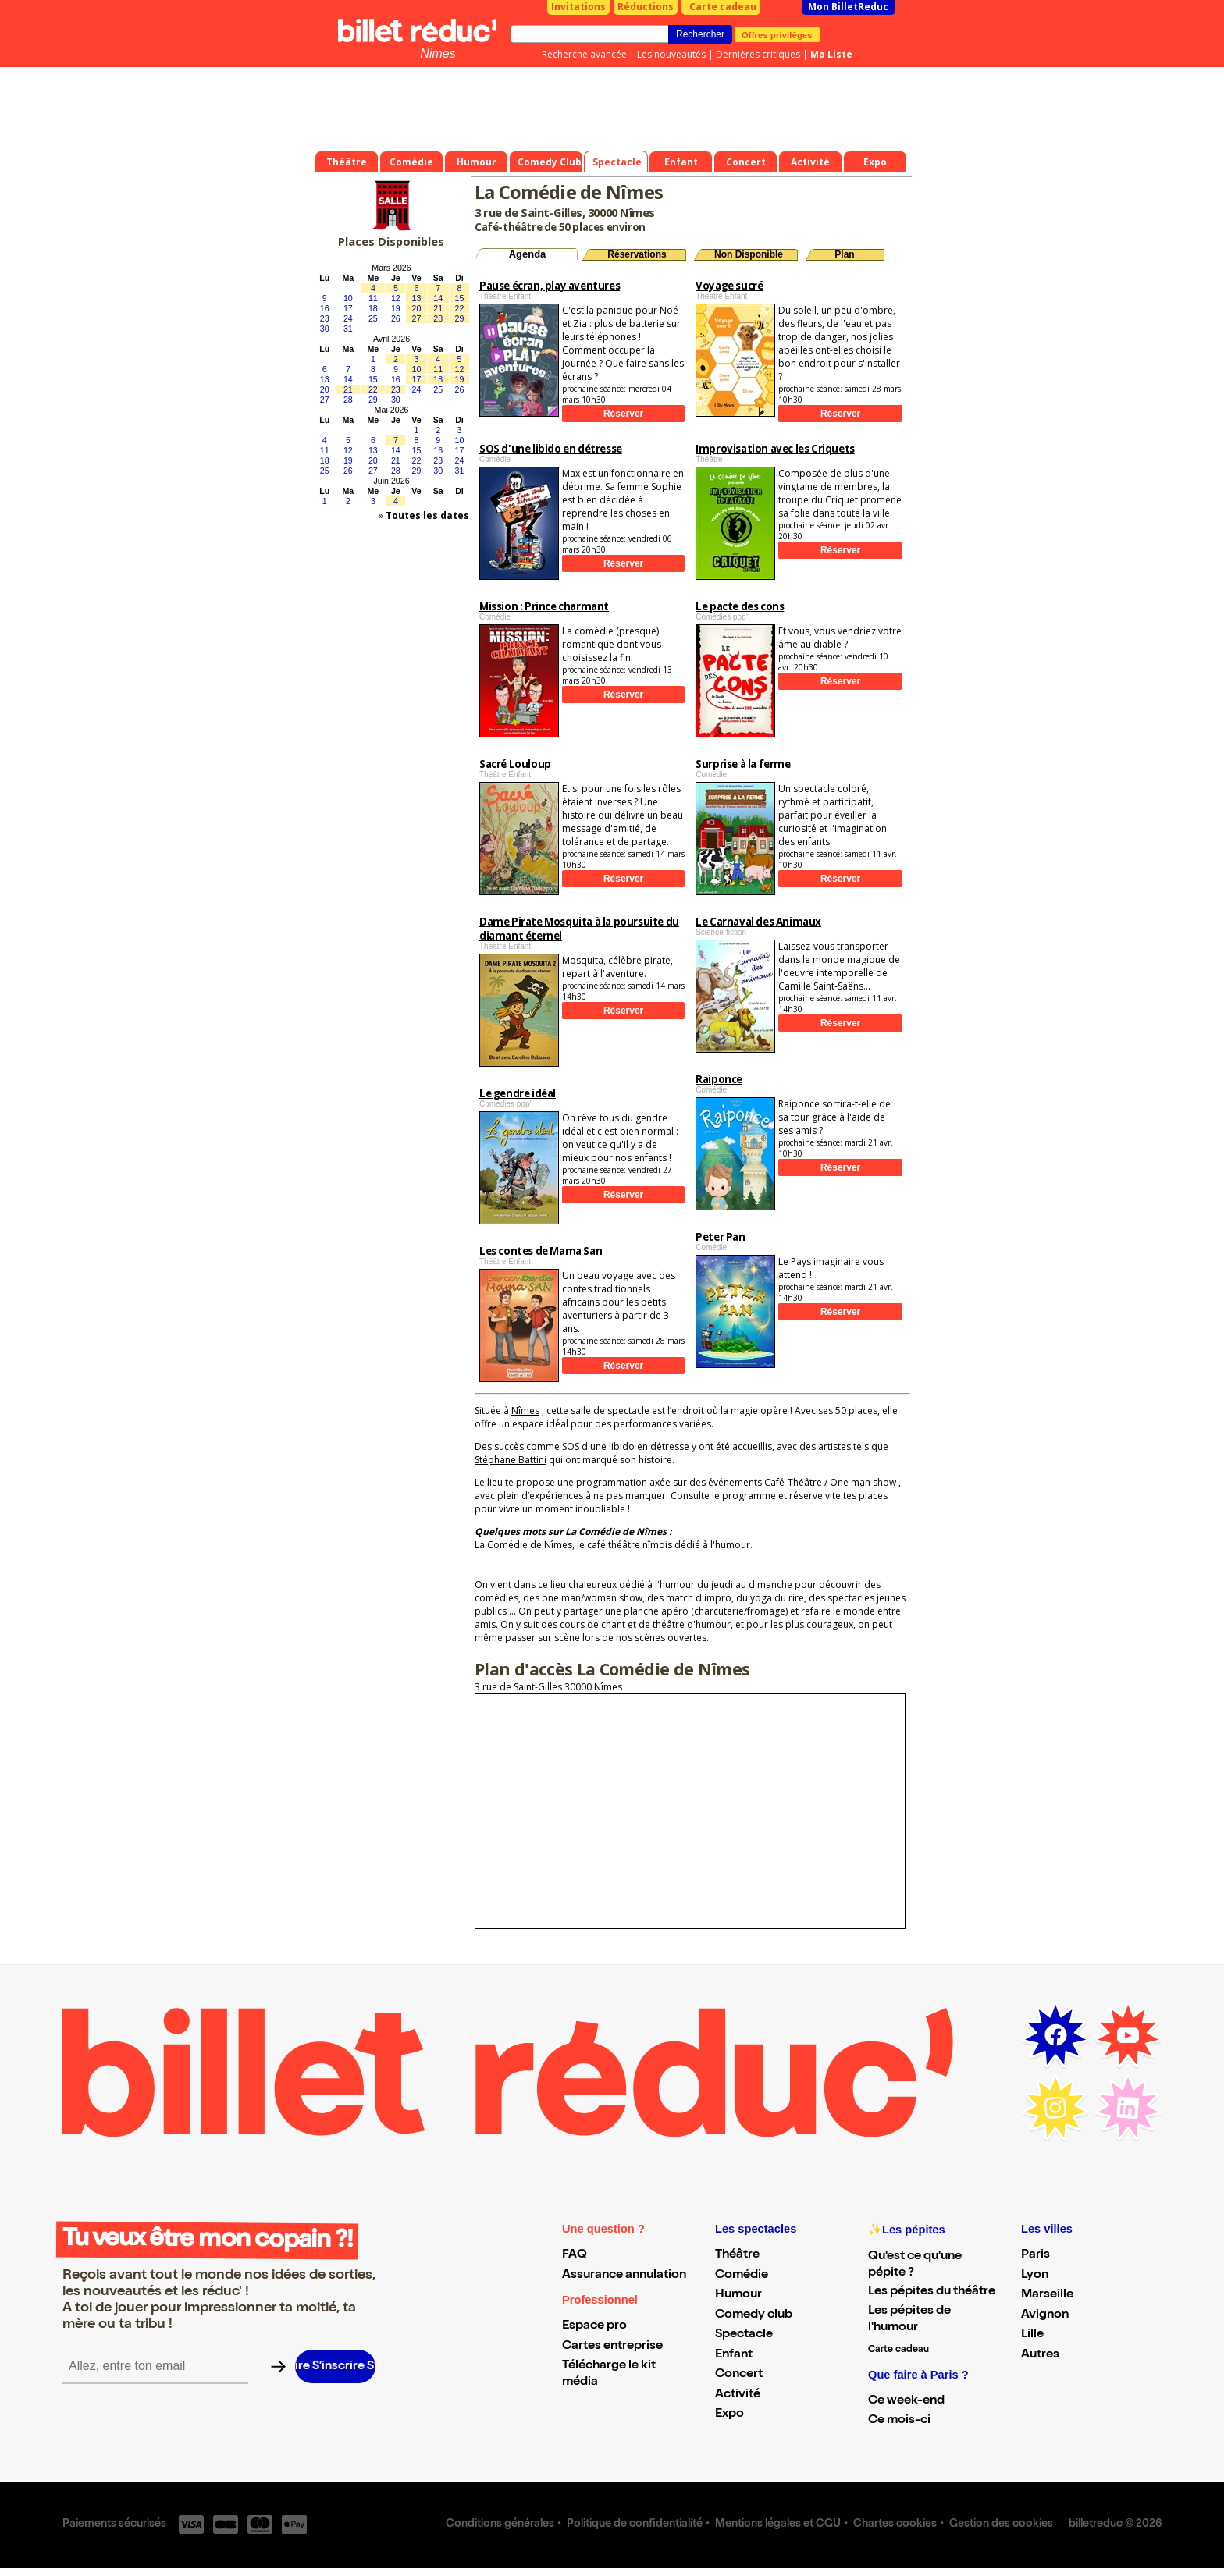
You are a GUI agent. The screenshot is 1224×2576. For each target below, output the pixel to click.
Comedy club (753, 2315)
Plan (844, 254)
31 (348, 328)
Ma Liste (831, 54)
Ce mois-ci (899, 2420)
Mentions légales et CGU (778, 2524)
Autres (1040, 2355)
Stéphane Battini (510, 1459)
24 (348, 318)
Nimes (437, 53)
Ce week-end (906, 2401)
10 (348, 298)
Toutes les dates (427, 515)
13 (417, 298)
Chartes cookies (895, 2524)
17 (348, 308)
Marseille (1047, 2295)
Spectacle (744, 2335)
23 (324, 318)
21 (438, 308)
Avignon (1045, 2315)
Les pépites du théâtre (931, 2292)
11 (373, 298)
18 (373, 308)
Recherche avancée (584, 54)
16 (324, 308)
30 (324, 328)
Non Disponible (748, 254)
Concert (739, 2374)
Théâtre (737, 2255)
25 (373, 318)
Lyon (1034, 2275)
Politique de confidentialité (635, 2524)
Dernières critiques (758, 54)
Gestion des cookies (1001, 2524)
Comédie (741, 2275)
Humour (738, 2295)
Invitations (578, 6)
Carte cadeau (722, 6)
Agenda (527, 254)
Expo (729, 2414)
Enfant (734, 2355)
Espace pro (594, 2326)
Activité (737, 2395)
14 (438, 298)
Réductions (645, 6)
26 (395, 318)
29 (459, 318)
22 (459, 308)
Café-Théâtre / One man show (830, 1482)
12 (395, 298)
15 (459, 298)
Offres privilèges (777, 34)
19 (395, 308)
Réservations (636, 254)
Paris (1035, 2255)
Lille (1032, 2335)
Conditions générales (500, 2524)
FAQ (574, 2255)
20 (417, 308)
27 (417, 318)
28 (438, 318)
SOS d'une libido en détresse (625, 1446)
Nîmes (525, 1410)
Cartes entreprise (612, 2346)
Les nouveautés (671, 54)
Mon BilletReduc (848, 6)
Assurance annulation (624, 2275)
